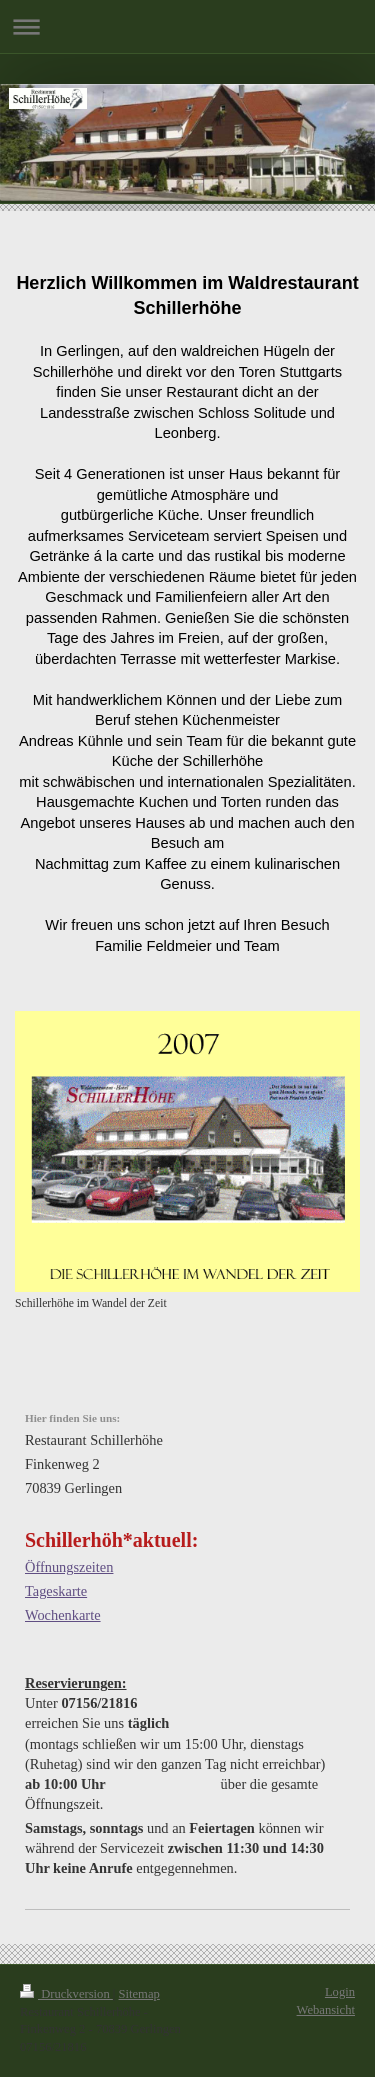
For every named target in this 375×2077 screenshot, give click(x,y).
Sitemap (139, 1994)
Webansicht (326, 2010)
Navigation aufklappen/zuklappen (187, 26)
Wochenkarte (63, 1615)
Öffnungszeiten (69, 1567)
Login (340, 1992)
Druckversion (66, 1994)
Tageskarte (56, 1591)
